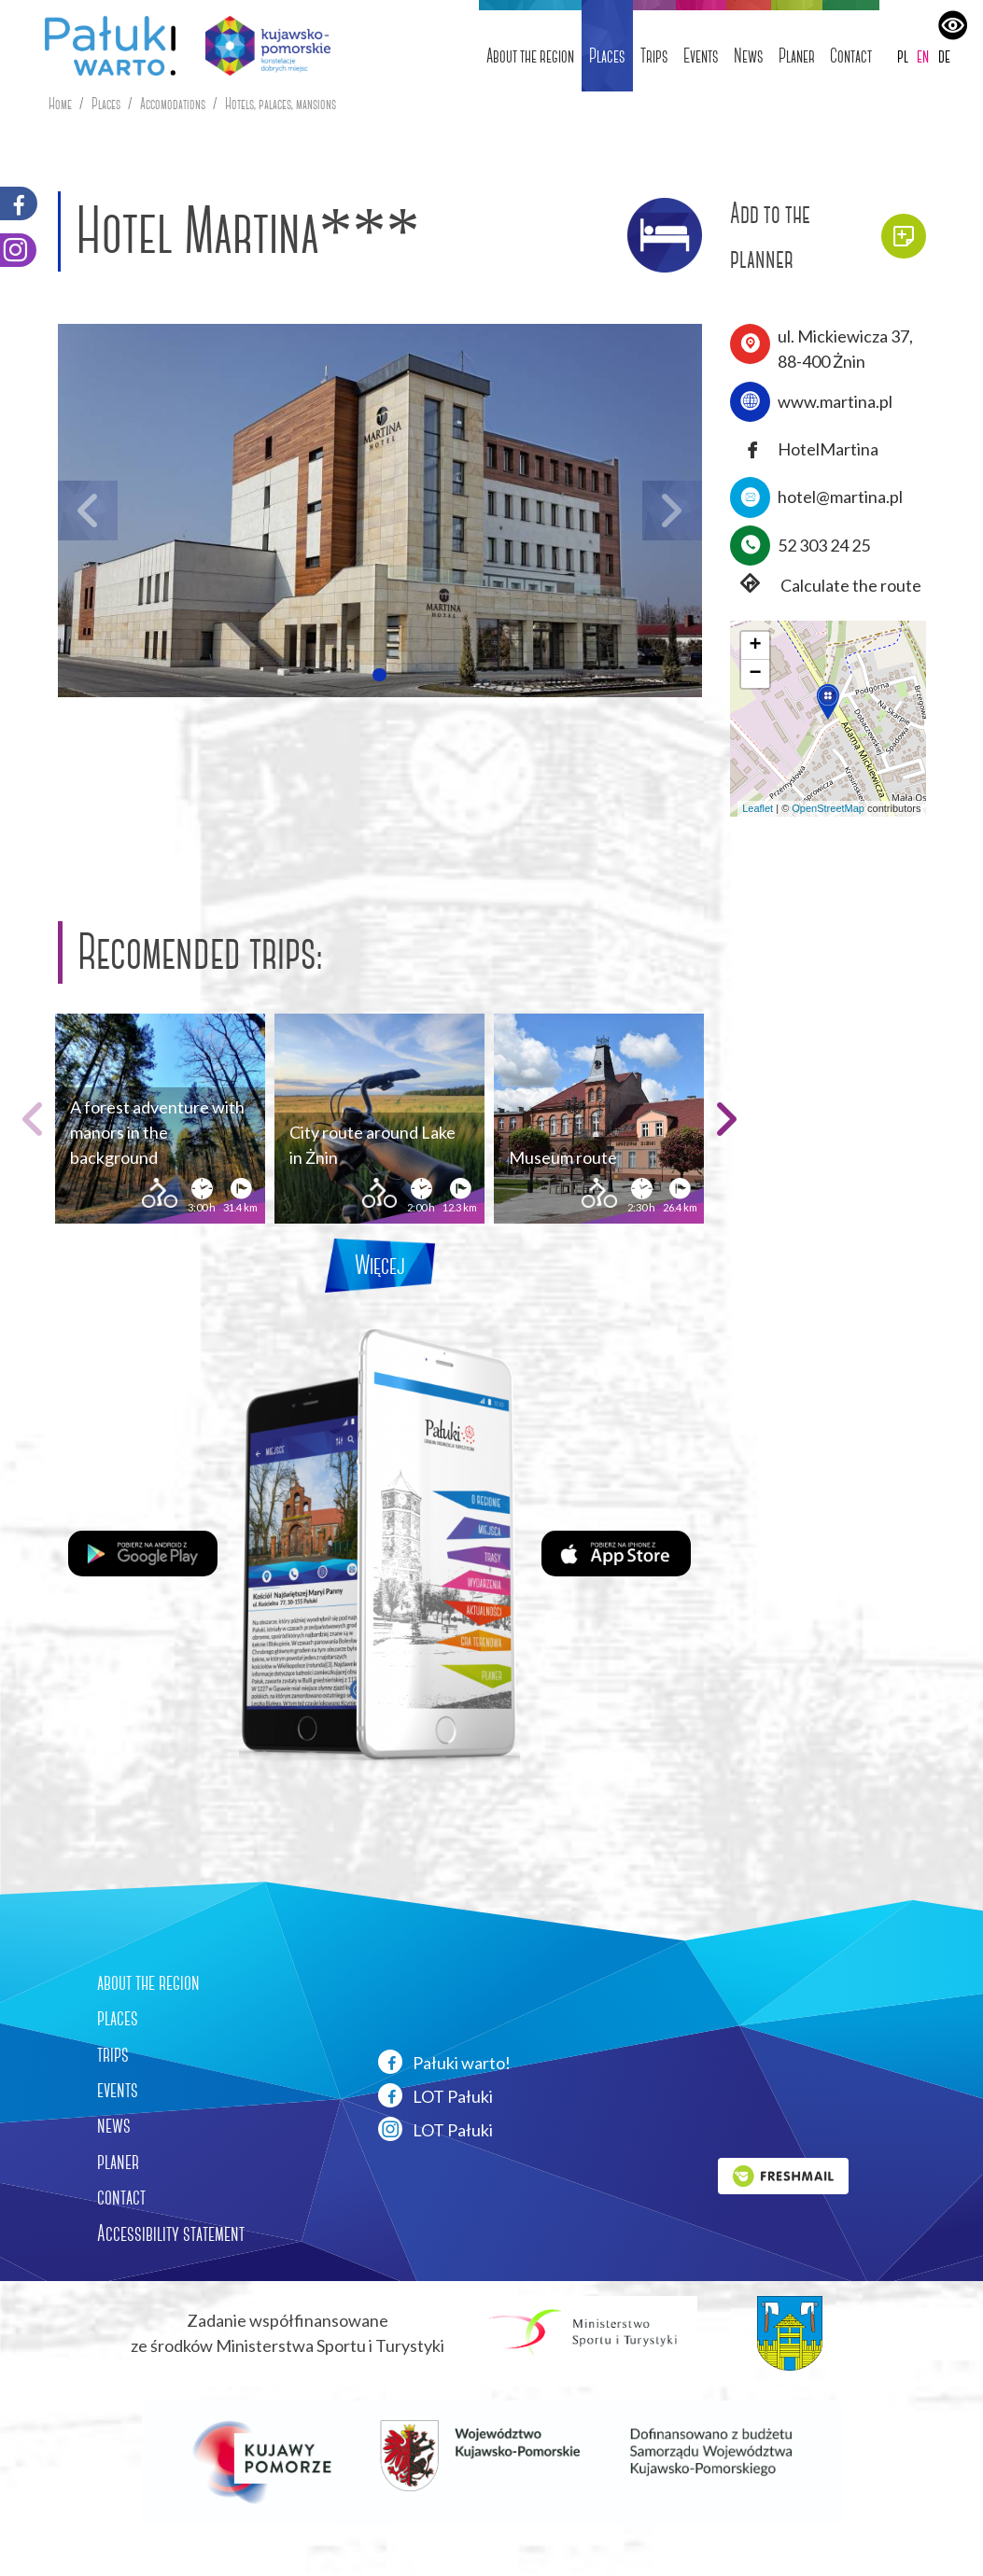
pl (902, 55)
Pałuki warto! (444, 2062)
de (944, 55)
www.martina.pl (835, 401)
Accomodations (172, 104)
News (749, 55)
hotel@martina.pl (840, 496)
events (117, 2090)
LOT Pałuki (435, 2095)
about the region (148, 1982)
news (114, 2125)
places (117, 2018)
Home (60, 104)
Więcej (380, 1265)
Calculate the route (825, 585)
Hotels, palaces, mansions (280, 104)
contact (121, 2197)
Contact (851, 55)
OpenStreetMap (828, 808)
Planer (797, 55)
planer (118, 2161)
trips (113, 2054)
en (923, 55)
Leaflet (757, 808)
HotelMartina (828, 449)
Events (701, 55)
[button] (379, 674)
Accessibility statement (171, 2233)
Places (607, 55)
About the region (530, 55)
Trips (654, 55)
